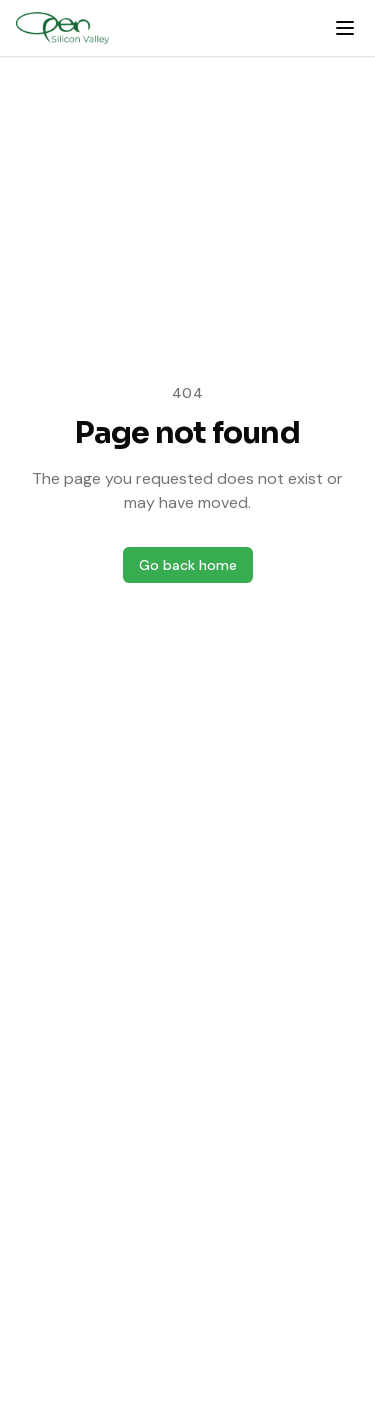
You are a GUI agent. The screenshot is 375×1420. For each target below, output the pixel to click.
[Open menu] (345, 28)
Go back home (188, 565)
